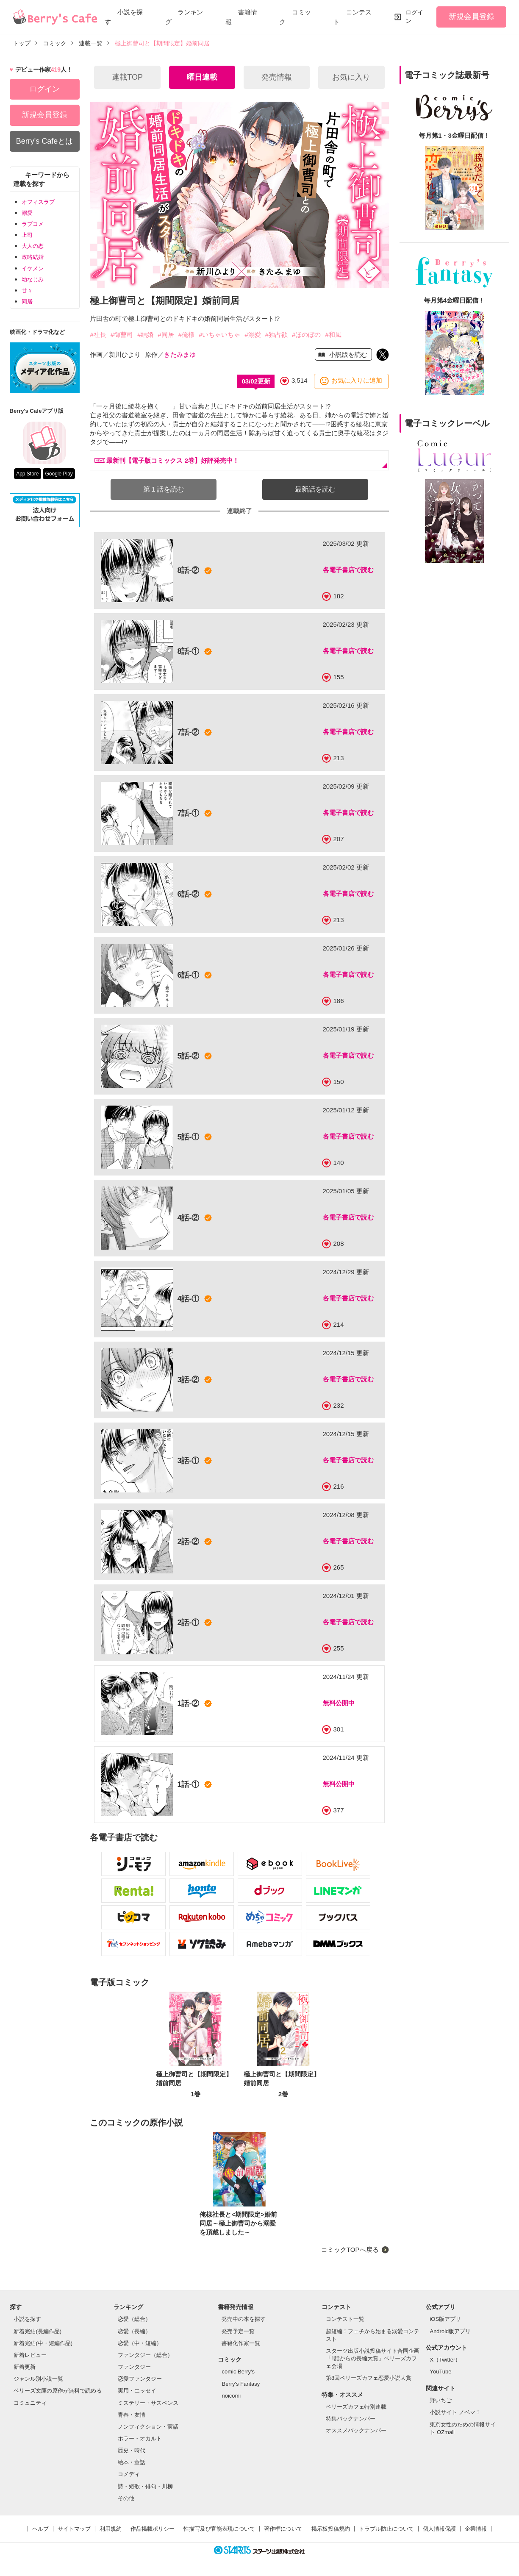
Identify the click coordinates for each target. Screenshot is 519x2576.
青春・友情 (131, 2415)
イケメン (33, 268)
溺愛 (27, 213)
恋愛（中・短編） (140, 2343)
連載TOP (127, 77)
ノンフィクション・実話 (148, 2426)
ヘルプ (40, 2529)
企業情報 (476, 2529)
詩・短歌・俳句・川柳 (145, 2486)
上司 (27, 235)
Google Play (58, 474)
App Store (27, 474)
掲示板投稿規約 (330, 2529)
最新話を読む (315, 489)
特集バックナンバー (350, 2418)
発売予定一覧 (238, 2331)
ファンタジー (134, 2367)
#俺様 (186, 334)
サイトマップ (74, 2529)
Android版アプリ (450, 2331)
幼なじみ (33, 279)
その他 (126, 2498)
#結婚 (145, 334)
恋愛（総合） (134, 2319)
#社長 (98, 334)
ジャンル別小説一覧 (38, 2379)
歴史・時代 (131, 2450)
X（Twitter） (445, 2359)
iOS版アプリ (445, 2319)
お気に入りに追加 (356, 380)
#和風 (333, 334)
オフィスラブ (38, 202)
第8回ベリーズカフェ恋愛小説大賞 (368, 2378)
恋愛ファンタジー (140, 2379)
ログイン (414, 16)
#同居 (166, 334)
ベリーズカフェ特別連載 (356, 2407)
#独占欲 (276, 334)
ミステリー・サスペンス (148, 2403)
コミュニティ (30, 2403)
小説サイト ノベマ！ (455, 2412)
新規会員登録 (471, 16)
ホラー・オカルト (140, 2438)
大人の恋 (33, 246)
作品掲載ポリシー (152, 2529)
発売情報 (276, 77)
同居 (27, 301)
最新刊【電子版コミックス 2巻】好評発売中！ (166, 460)
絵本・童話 (131, 2462)
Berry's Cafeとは (44, 141)
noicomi (231, 2396)
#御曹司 (122, 334)
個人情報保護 (439, 2529)
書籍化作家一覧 (241, 2343)
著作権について (283, 2529)
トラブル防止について (386, 2529)
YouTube (440, 2371)
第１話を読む (163, 489)
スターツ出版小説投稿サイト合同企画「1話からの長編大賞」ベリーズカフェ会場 (372, 2358)
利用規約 (111, 2529)
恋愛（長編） (134, 2331)
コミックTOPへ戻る (350, 2249)
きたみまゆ (180, 354)
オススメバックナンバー (356, 2430)
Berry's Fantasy (241, 2384)
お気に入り (351, 77)
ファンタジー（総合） (145, 2355)
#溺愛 (252, 334)
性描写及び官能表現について (219, 2529)
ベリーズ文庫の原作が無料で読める (58, 2390)
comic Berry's (238, 2371)
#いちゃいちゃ (219, 334)
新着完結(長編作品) (37, 2331)
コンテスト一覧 (345, 2319)
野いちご (441, 2400)
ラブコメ (33, 224)
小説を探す (27, 2319)
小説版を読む (347, 354)
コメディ (129, 2474)
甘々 (27, 290)
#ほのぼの (306, 334)
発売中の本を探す (244, 2319)
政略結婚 (33, 257)
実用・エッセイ (137, 2390)
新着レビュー (30, 2355)
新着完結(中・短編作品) (43, 2343)
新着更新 (25, 2367)
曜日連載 (202, 77)
